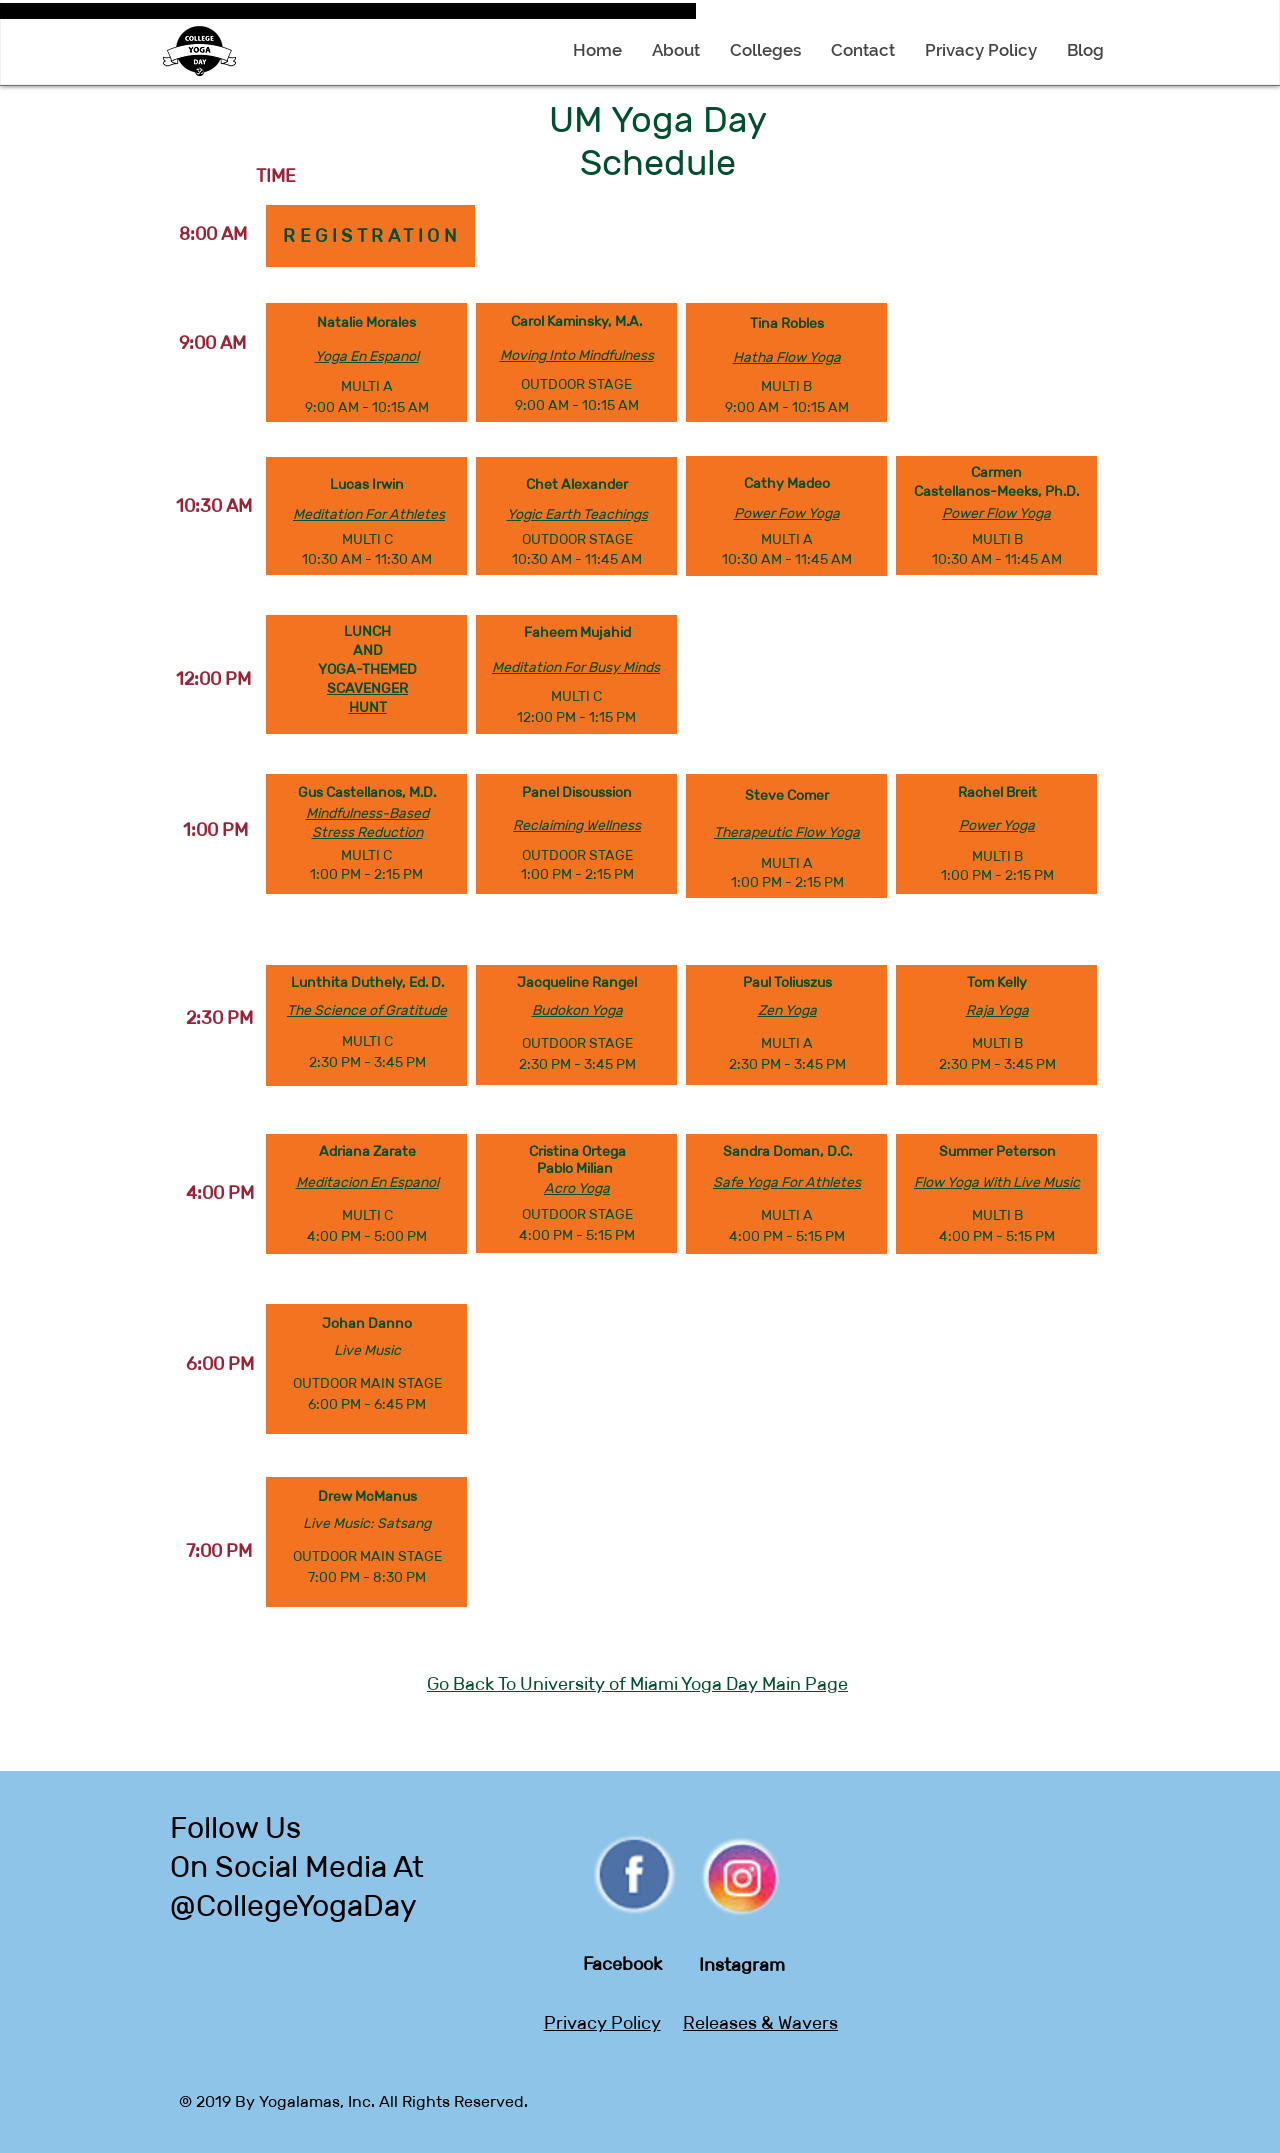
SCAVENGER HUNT (367, 697)
